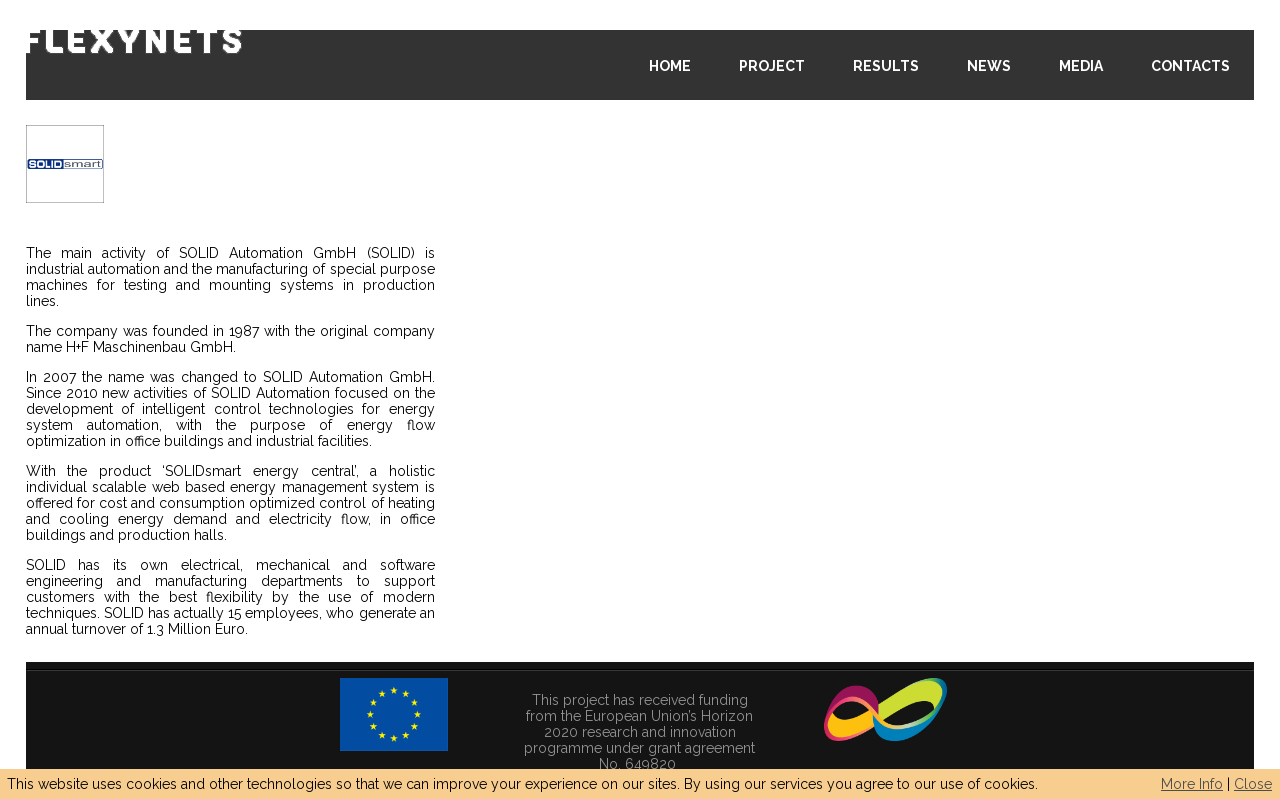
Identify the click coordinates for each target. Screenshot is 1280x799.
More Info (1192, 784)
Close (1253, 784)
